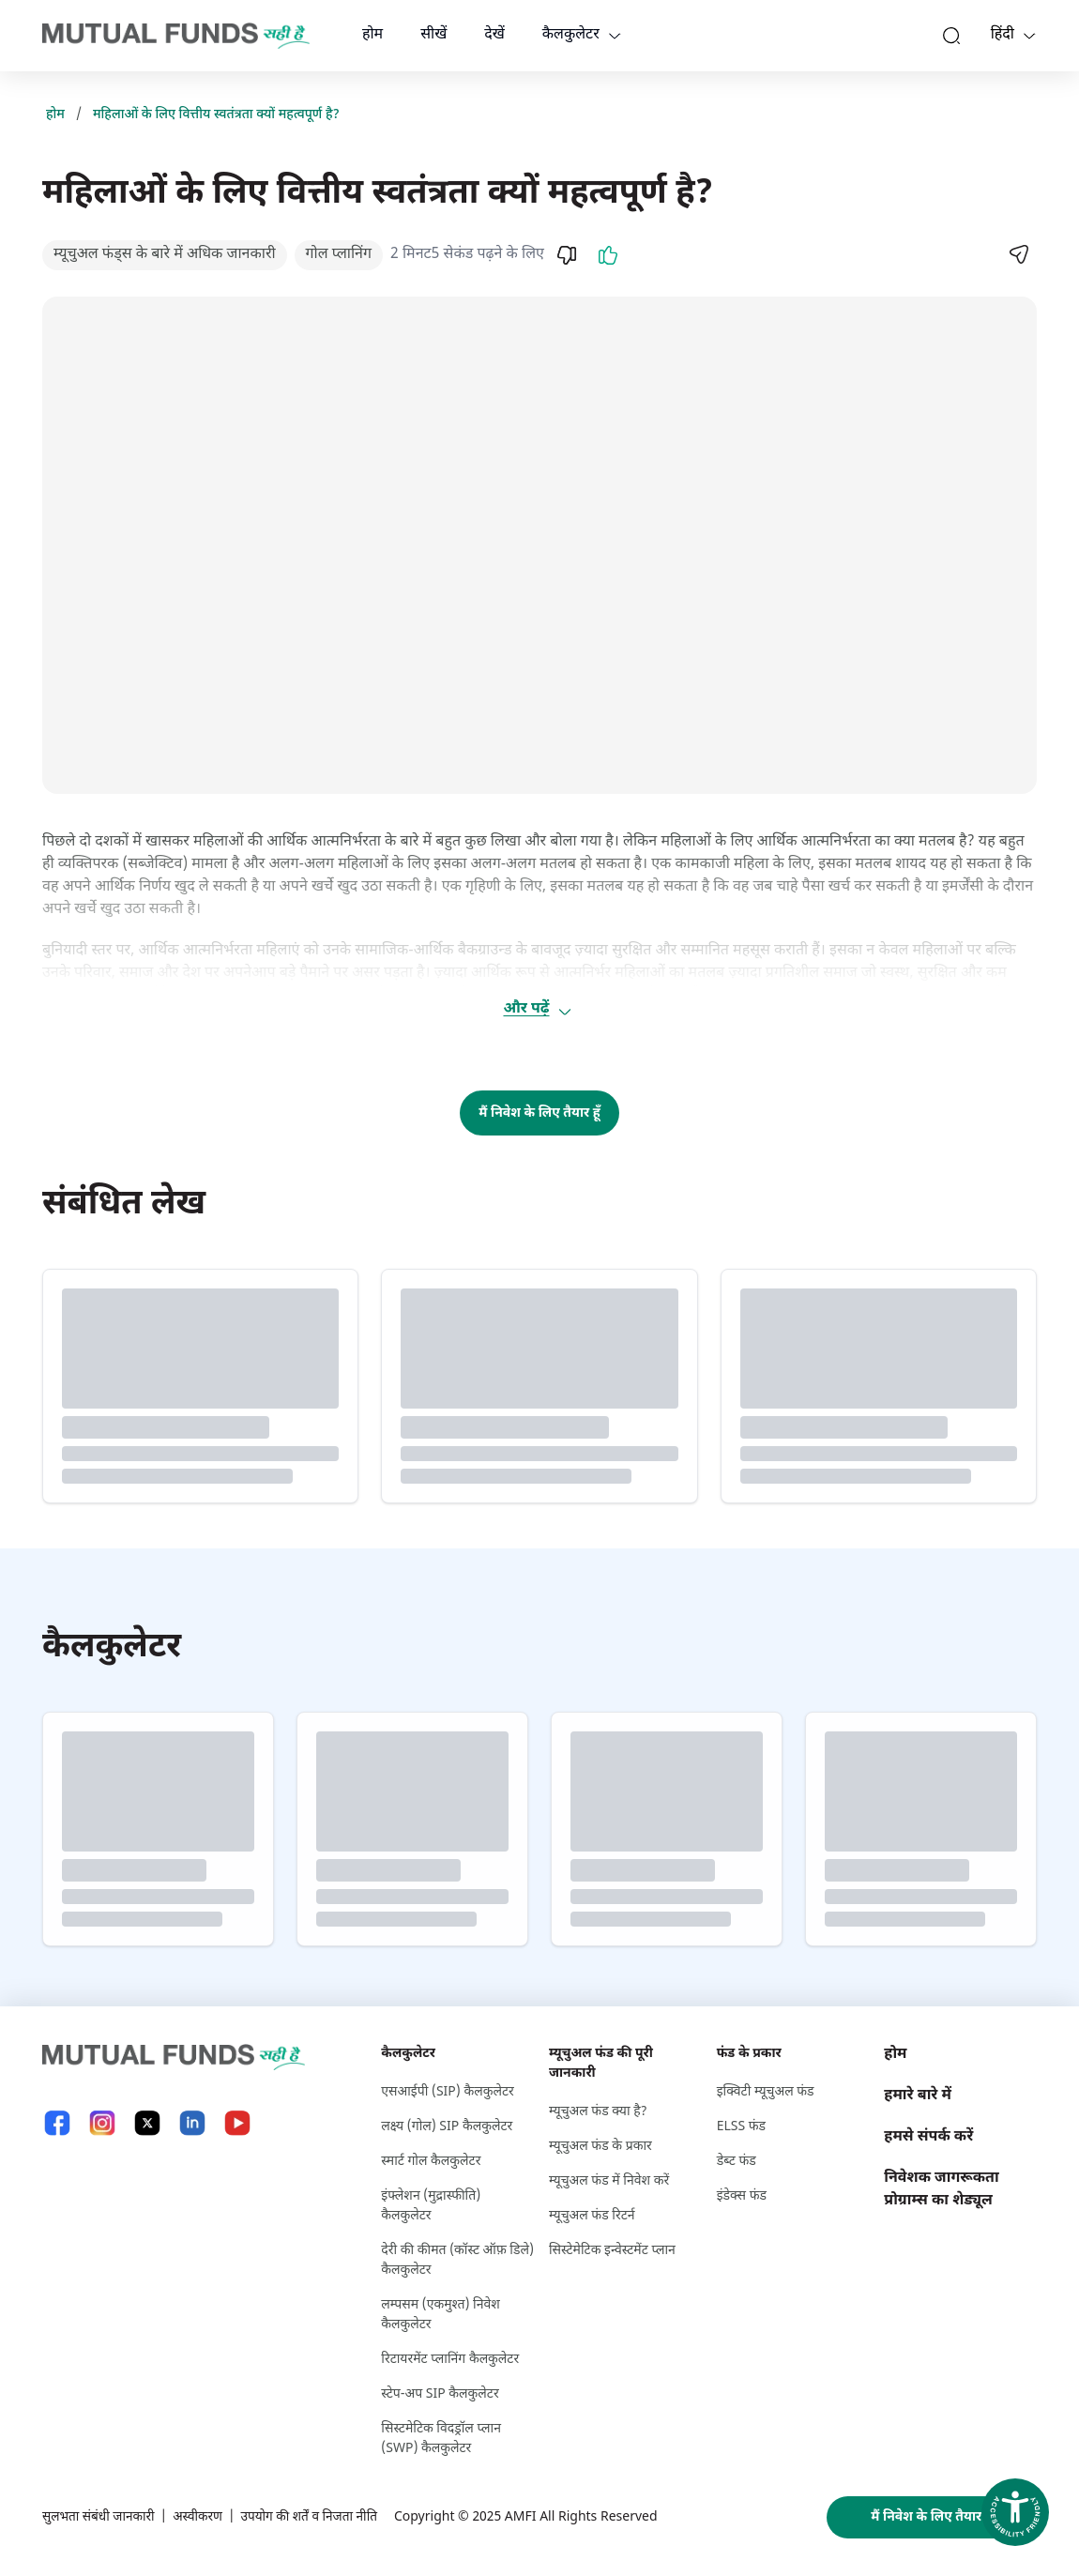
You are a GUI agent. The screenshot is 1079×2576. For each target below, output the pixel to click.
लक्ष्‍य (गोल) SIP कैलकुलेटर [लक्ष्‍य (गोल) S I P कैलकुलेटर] (446, 2127)
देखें (494, 35)
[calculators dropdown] (614, 35)
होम (372, 35)
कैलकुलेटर (571, 35)
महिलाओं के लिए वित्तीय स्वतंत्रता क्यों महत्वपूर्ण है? (216, 115)
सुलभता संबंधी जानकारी (100, 2517)
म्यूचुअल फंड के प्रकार (600, 2147)
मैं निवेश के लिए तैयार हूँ (539, 1113)
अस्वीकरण (200, 2517)
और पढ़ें (537, 1009)
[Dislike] (566, 255)
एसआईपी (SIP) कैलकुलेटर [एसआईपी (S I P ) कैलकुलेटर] (447, 2092)
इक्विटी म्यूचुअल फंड (765, 2092)
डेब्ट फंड (736, 2162)
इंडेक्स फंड (742, 2196)
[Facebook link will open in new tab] (57, 2123)
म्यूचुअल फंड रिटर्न (592, 2216)
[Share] (1018, 254)
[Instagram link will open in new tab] (102, 2123)
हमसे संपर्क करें (928, 2137)
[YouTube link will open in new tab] (237, 2123)
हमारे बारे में (917, 2096)
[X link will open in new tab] (147, 2123)
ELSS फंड (741, 2127)
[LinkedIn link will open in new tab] (192, 2123)
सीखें (433, 35)
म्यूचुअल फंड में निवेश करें (609, 2181)
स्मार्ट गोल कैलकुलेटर (430, 2162)
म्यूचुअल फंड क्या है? (598, 2112)
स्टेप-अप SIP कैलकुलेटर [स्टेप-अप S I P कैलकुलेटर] (439, 2394)
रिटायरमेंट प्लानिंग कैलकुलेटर (450, 2360)
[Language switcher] (1029, 35)
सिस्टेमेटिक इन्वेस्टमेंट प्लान (612, 2251)
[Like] (608, 255)
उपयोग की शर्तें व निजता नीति (315, 2517)
